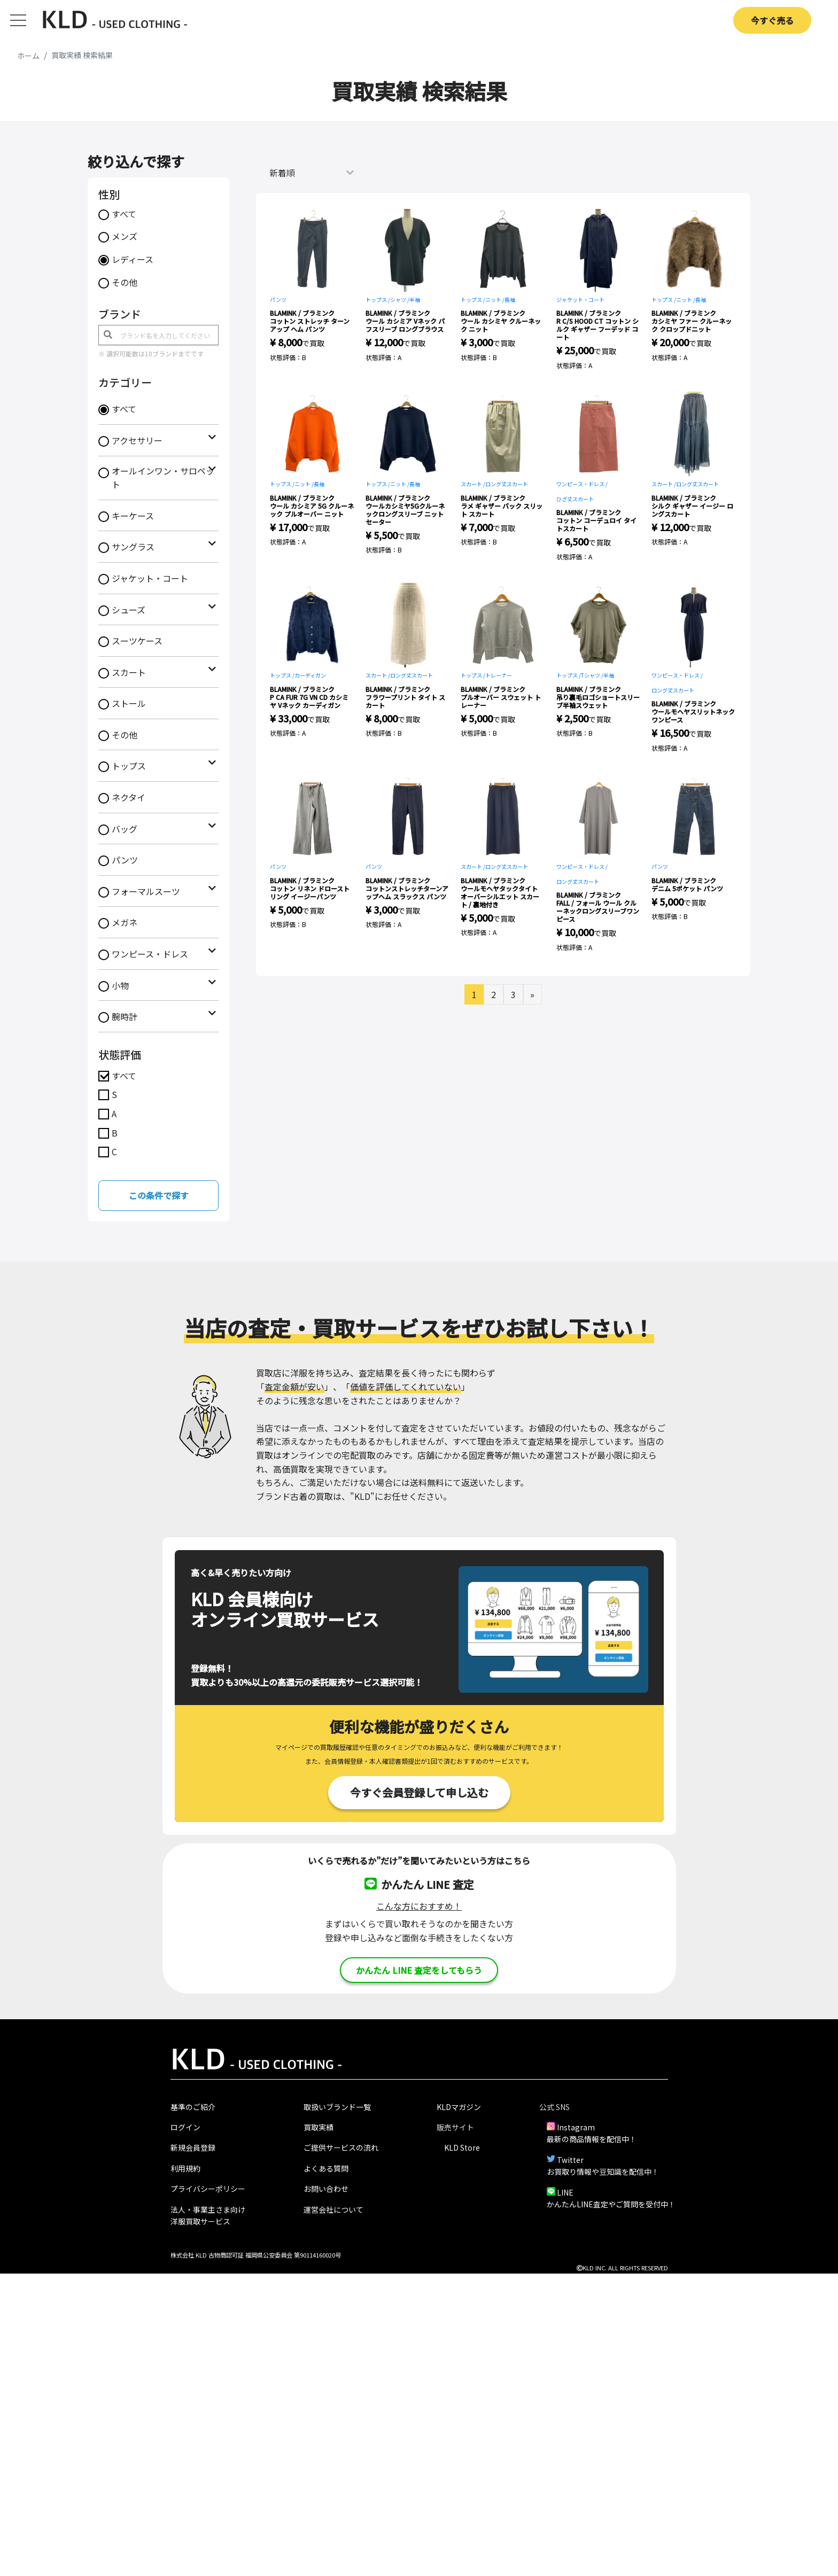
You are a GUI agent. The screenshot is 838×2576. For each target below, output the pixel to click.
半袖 (414, 299)
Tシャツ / (592, 675)
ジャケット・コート (150, 578)
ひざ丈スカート (575, 499)
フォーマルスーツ (146, 891)
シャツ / (399, 299)
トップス (129, 765)
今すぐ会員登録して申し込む (419, 1792)
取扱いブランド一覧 (337, 2107)
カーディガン (310, 675)
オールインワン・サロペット (163, 477)
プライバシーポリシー (207, 2188)
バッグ (124, 828)
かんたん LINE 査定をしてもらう (419, 1970)
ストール (129, 703)
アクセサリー (137, 440)
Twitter (570, 2159)
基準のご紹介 (192, 2107)
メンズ (124, 236)
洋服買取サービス (200, 2221)
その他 (124, 282)
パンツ (125, 859)
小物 (120, 985)
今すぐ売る (772, 20)
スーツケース (137, 640)
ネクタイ (128, 797)
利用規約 (185, 2168)
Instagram (576, 2127)
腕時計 (124, 1016)
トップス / (378, 299)
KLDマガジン (459, 2107)
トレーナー (498, 675)
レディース (132, 259)
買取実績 (318, 2127)
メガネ (124, 922)
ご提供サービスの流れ (341, 2147)
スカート (129, 672)
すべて (124, 213)
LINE (565, 2192)
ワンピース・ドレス (150, 953)
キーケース (133, 515)
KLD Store (462, 2147)
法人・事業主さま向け (207, 2209)
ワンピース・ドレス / (582, 484)
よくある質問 (326, 2168)
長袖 (510, 299)
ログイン (185, 2127)
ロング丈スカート (506, 484)
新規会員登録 (192, 2147)
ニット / (495, 299)
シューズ (128, 609)
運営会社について (333, 2209)
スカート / (473, 484)
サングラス (133, 546)
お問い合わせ (326, 2188)
